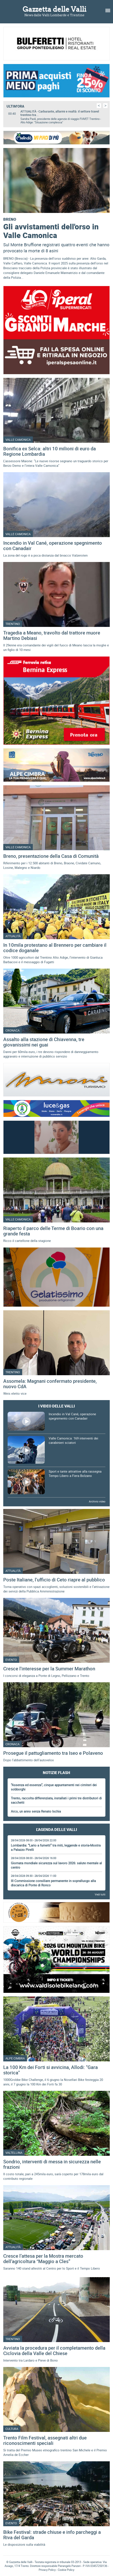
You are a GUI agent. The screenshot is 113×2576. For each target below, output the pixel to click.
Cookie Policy (66, 2570)
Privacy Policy (47, 2570)
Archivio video (97, 1501)
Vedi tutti (100, 1894)
